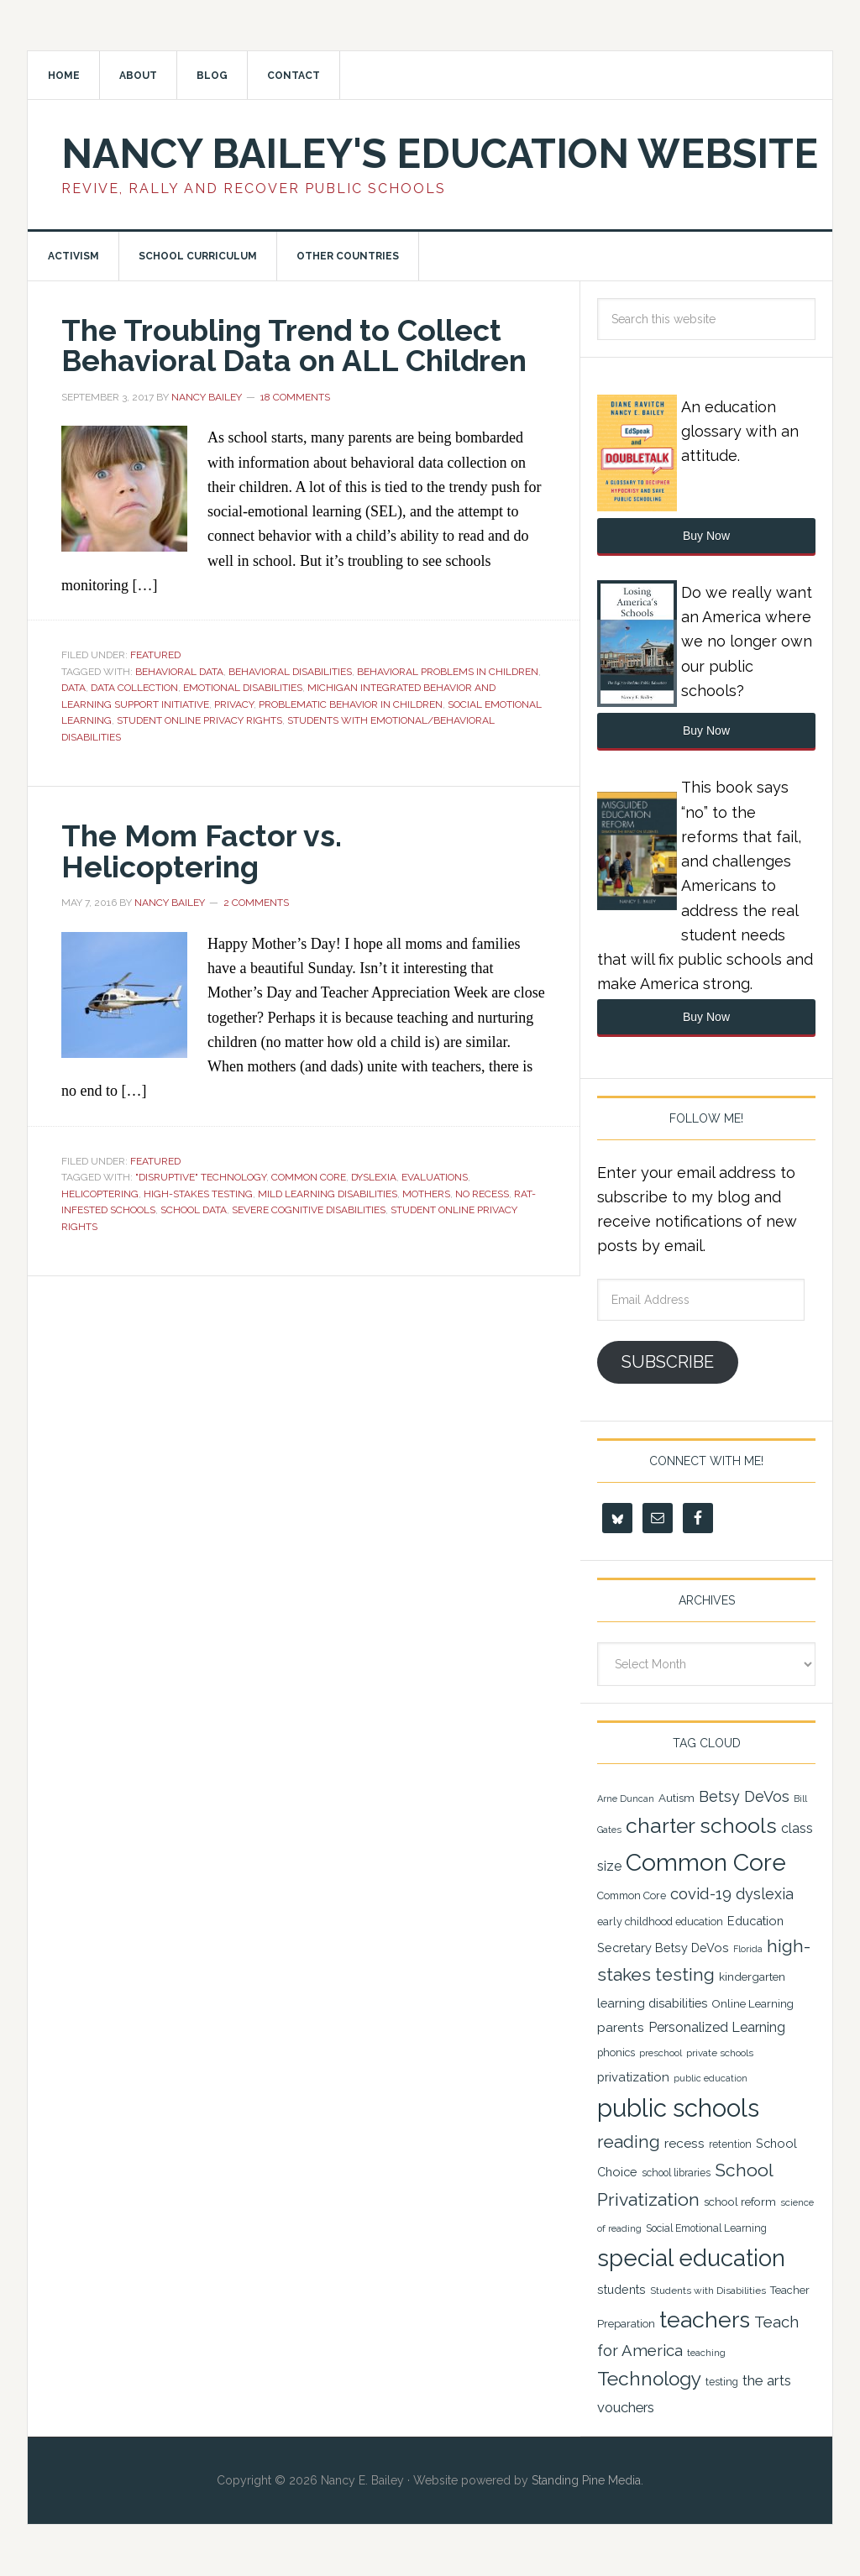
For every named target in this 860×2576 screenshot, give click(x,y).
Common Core (308, 1176)
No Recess (482, 1193)
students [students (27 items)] (621, 2291)
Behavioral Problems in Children (447, 672)
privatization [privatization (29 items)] (633, 2078)
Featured (155, 655)
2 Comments (256, 902)
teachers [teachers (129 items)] (704, 2320)
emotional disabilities (242, 688)
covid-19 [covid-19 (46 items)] (701, 1895)
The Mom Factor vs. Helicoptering (202, 850)
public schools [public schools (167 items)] (678, 2108)
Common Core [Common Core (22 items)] (631, 1897)
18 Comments (295, 397)
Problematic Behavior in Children (351, 704)
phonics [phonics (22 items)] (616, 2054)
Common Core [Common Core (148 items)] (706, 1863)
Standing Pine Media (586, 2481)
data (73, 688)
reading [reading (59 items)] (628, 2143)
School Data (193, 1209)
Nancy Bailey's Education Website (439, 154)
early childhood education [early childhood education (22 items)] (660, 1922)
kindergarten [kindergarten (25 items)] (752, 1978)
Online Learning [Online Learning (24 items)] (752, 2004)
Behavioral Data (179, 672)
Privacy (234, 704)
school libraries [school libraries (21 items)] (676, 2174)
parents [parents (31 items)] (620, 2028)
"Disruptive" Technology (200, 1176)
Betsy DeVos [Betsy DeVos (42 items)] (744, 1798)
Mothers (426, 1193)
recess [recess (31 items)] (684, 2144)
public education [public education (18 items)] (710, 2079)
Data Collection (134, 688)
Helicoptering (100, 1193)
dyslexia (373, 1176)
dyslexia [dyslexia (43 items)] (765, 1895)
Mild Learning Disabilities (327, 1193)
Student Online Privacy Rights (199, 720)
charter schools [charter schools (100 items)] (701, 1827)
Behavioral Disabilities (290, 672)
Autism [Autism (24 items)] (676, 1799)
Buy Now (706, 536)
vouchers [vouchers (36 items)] (625, 2408)
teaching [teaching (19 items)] (706, 2353)
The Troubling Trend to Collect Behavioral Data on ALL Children (296, 346)
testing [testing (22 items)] (721, 2382)
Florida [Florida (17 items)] (748, 1950)
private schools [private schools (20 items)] (719, 2054)
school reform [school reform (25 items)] (740, 2202)
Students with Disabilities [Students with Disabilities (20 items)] (708, 2292)
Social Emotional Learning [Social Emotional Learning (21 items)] (706, 2230)
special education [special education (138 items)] (691, 2258)
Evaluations (434, 1176)
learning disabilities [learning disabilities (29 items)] (652, 2004)
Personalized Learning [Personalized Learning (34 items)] (716, 2028)
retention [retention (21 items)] (730, 2145)
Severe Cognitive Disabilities (308, 1209)
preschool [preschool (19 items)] (660, 2054)
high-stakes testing (198, 1193)
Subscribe (667, 1363)
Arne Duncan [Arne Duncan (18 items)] (625, 1800)
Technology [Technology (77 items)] (649, 2379)
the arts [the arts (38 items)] (766, 2381)
